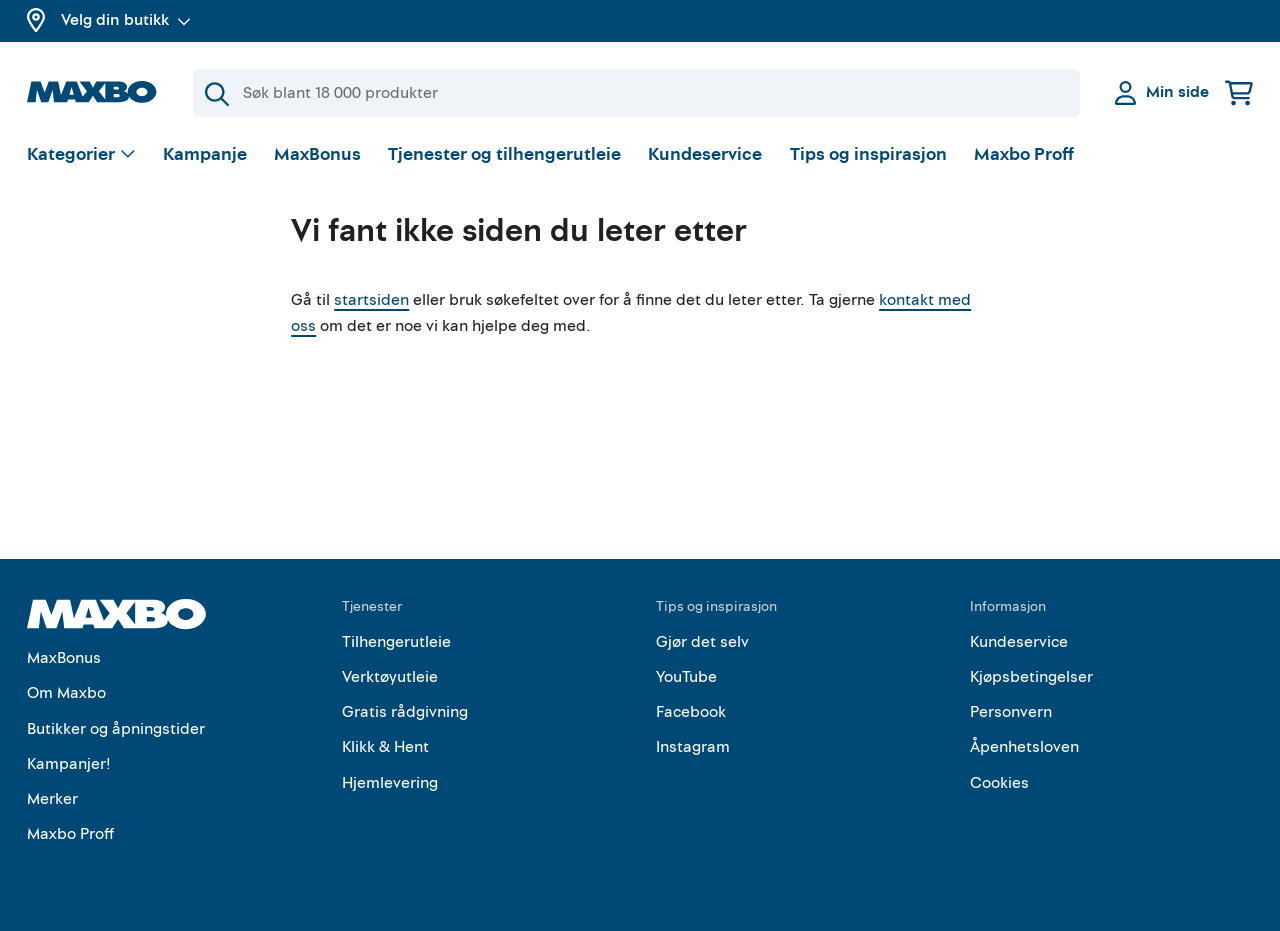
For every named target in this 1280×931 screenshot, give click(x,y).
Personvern (1011, 712)
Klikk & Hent (385, 747)
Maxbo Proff (1024, 154)
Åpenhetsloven (1024, 747)
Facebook (691, 712)
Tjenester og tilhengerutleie (504, 154)
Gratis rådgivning (405, 712)
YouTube (686, 677)
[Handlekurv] (1239, 92)
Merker (52, 799)
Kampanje (205, 154)
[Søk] (636, 93)
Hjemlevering (390, 783)
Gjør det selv (702, 642)
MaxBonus (317, 154)
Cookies (999, 783)
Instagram (693, 747)
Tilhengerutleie (396, 642)
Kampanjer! (69, 764)
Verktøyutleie (390, 677)
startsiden (371, 300)
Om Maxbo (66, 693)
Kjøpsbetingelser (1031, 677)
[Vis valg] (81, 155)
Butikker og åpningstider (116, 729)
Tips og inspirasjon (868, 154)
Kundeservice (705, 154)
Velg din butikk (126, 20)
